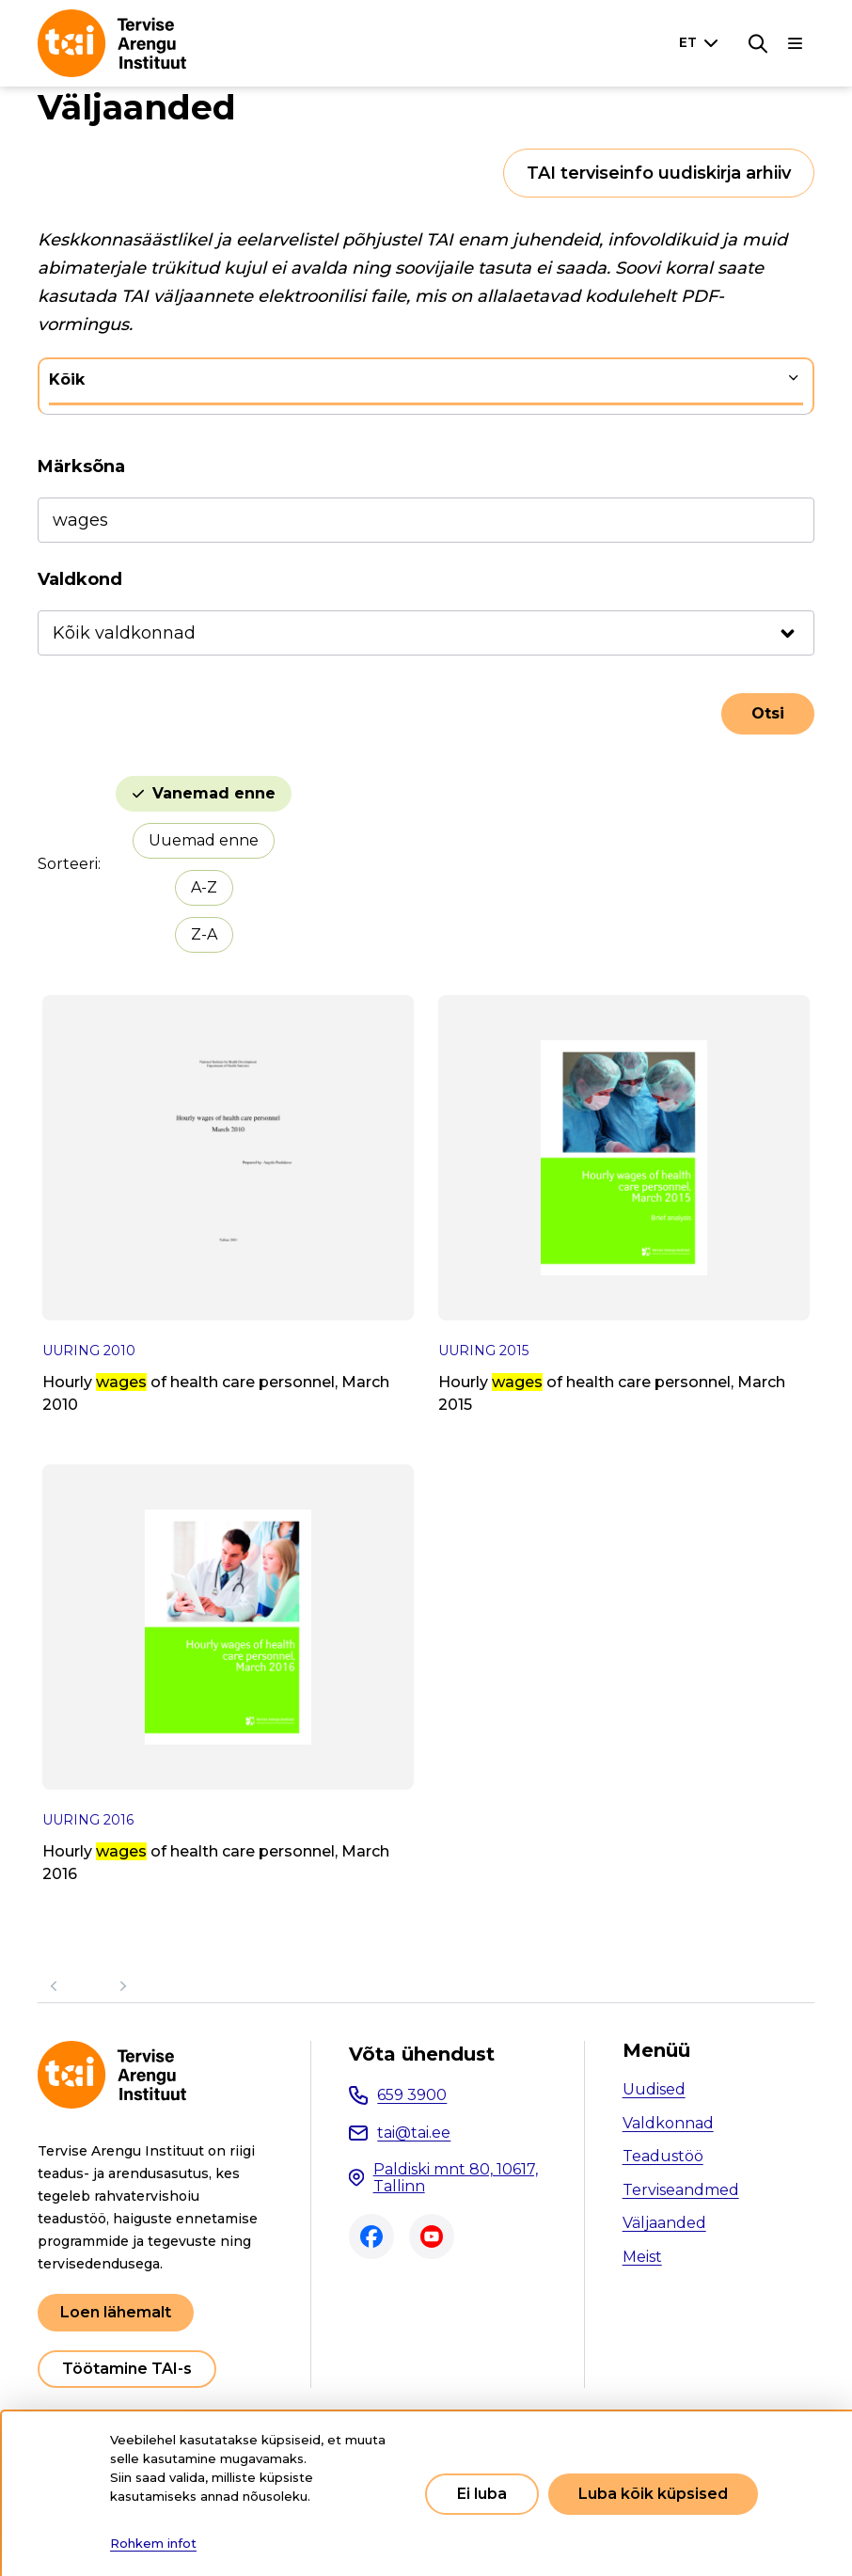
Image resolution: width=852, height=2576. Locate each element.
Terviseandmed (681, 2190)
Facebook (371, 2236)
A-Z (204, 887)
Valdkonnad (668, 2123)
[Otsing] (758, 43)
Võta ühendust (422, 2054)
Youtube (431, 2236)
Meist (642, 2257)
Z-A (204, 934)
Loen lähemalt (115, 2312)
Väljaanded (664, 2223)
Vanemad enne (214, 793)
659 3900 (412, 2095)
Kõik (67, 379)
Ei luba (482, 2494)
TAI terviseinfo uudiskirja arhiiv (659, 173)
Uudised (654, 2089)
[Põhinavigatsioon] (795, 43)
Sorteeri (68, 864)
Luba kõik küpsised (653, 2494)
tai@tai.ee (413, 2132)
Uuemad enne (204, 840)
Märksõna (81, 466)
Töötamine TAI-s (127, 2369)
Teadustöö (663, 2156)
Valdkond (80, 579)
